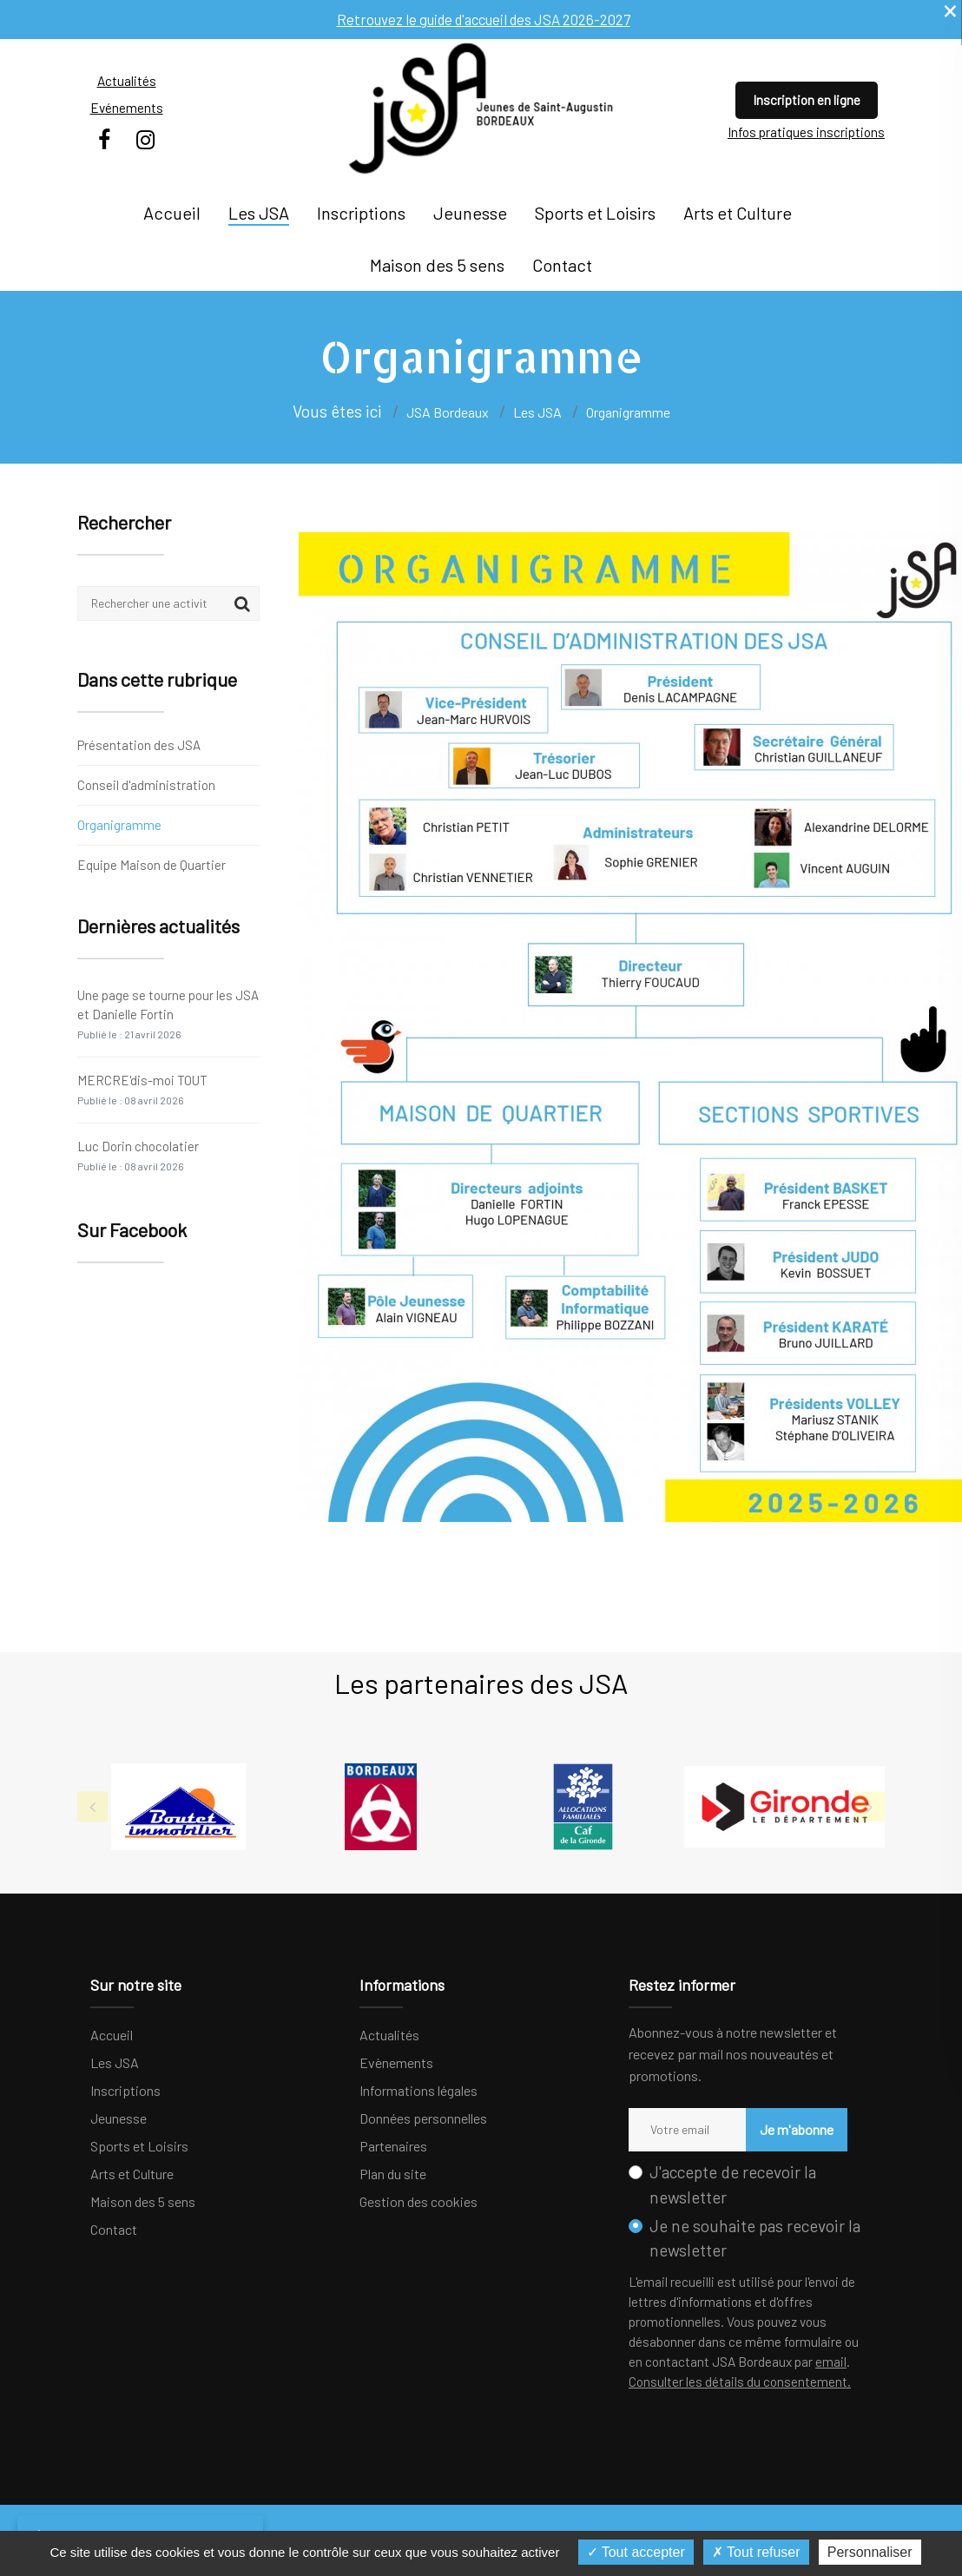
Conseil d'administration (146, 785)
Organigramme (119, 825)
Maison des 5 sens (437, 264)
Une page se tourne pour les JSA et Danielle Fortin (168, 1013)
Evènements (396, 2062)
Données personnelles (423, 2118)
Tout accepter (636, 2552)
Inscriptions (361, 212)
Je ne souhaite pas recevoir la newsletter (754, 2238)
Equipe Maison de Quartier (151, 864)
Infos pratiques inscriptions (806, 132)
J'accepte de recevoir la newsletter (732, 2184)
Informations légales (418, 2090)
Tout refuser (756, 2552)
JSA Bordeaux (447, 412)
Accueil (172, 212)
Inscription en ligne (806, 100)
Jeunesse (470, 212)
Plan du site (392, 2173)
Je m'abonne (784, 2129)
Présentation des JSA (139, 746)
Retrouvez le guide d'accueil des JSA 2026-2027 (483, 19)
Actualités (126, 81)
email (831, 2361)
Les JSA (258, 212)
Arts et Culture (737, 212)
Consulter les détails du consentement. (740, 2381)
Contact (562, 264)
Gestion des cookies (418, 2201)
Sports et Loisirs (595, 212)
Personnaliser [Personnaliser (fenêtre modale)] (870, 2552)
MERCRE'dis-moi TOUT (142, 1089)
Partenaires (393, 2146)
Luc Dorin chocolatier (138, 1155)
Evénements (126, 107)
